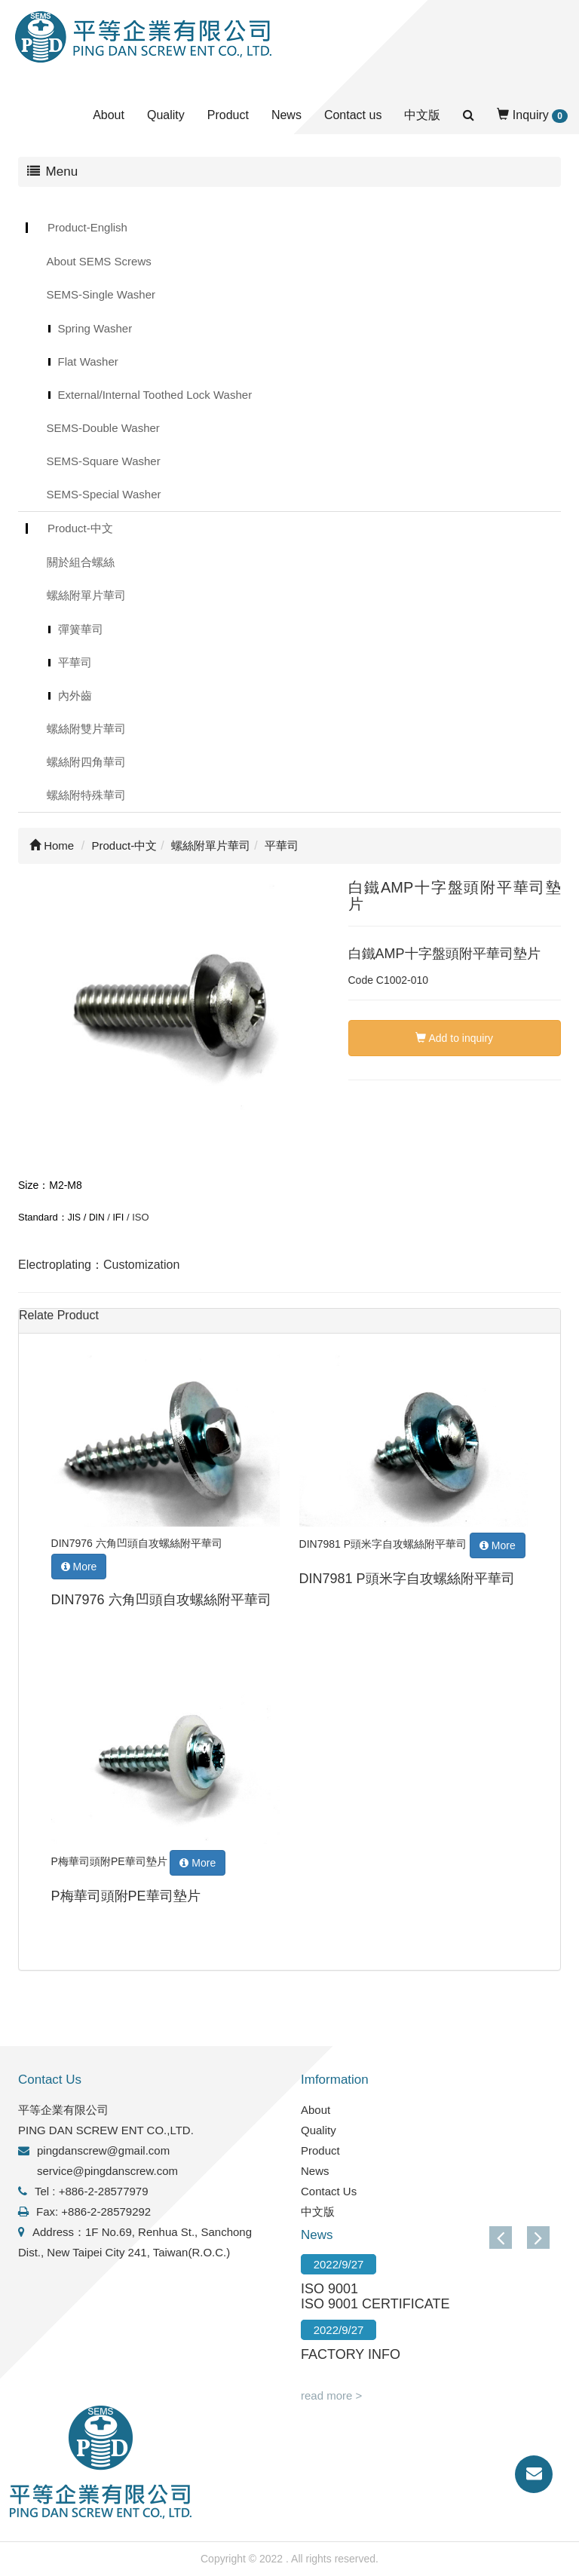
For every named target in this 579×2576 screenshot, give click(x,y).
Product (228, 115)
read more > (331, 2395)
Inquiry (532, 116)
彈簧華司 (80, 629)
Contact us (352, 115)
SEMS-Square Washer (104, 461)
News (286, 115)
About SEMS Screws (99, 261)
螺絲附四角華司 (86, 761)
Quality (166, 115)
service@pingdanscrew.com (107, 2170)
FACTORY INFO (350, 2354)
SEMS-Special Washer (104, 494)
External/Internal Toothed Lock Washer (155, 394)
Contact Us (329, 2191)
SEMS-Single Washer (101, 294)
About (108, 115)
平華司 (75, 662)
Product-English (87, 227)
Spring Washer (95, 328)
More (79, 1567)
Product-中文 (80, 528)
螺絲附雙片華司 (86, 728)
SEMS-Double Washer (103, 427)
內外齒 (75, 695)
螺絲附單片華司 (86, 595)
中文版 (422, 115)
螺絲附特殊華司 (86, 795)
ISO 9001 (329, 2288)
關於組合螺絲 (81, 562)
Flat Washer (88, 361)
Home (51, 845)
